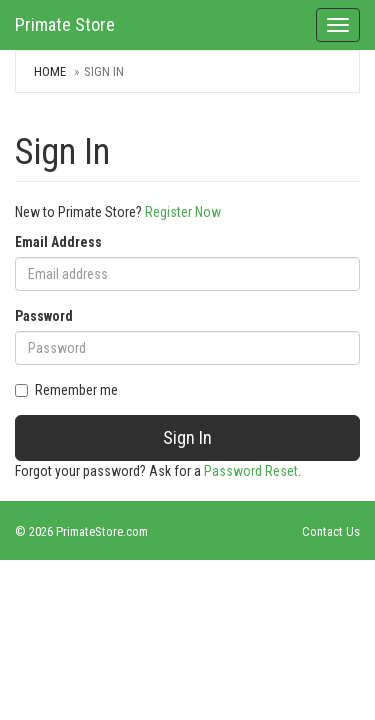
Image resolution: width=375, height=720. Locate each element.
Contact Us (331, 531)
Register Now (183, 212)
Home (50, 71)
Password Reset (251, 471)
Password (44, 316)
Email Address (58, 242)
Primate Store (65, 24)
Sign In (187, 437)
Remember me (66, 390)
